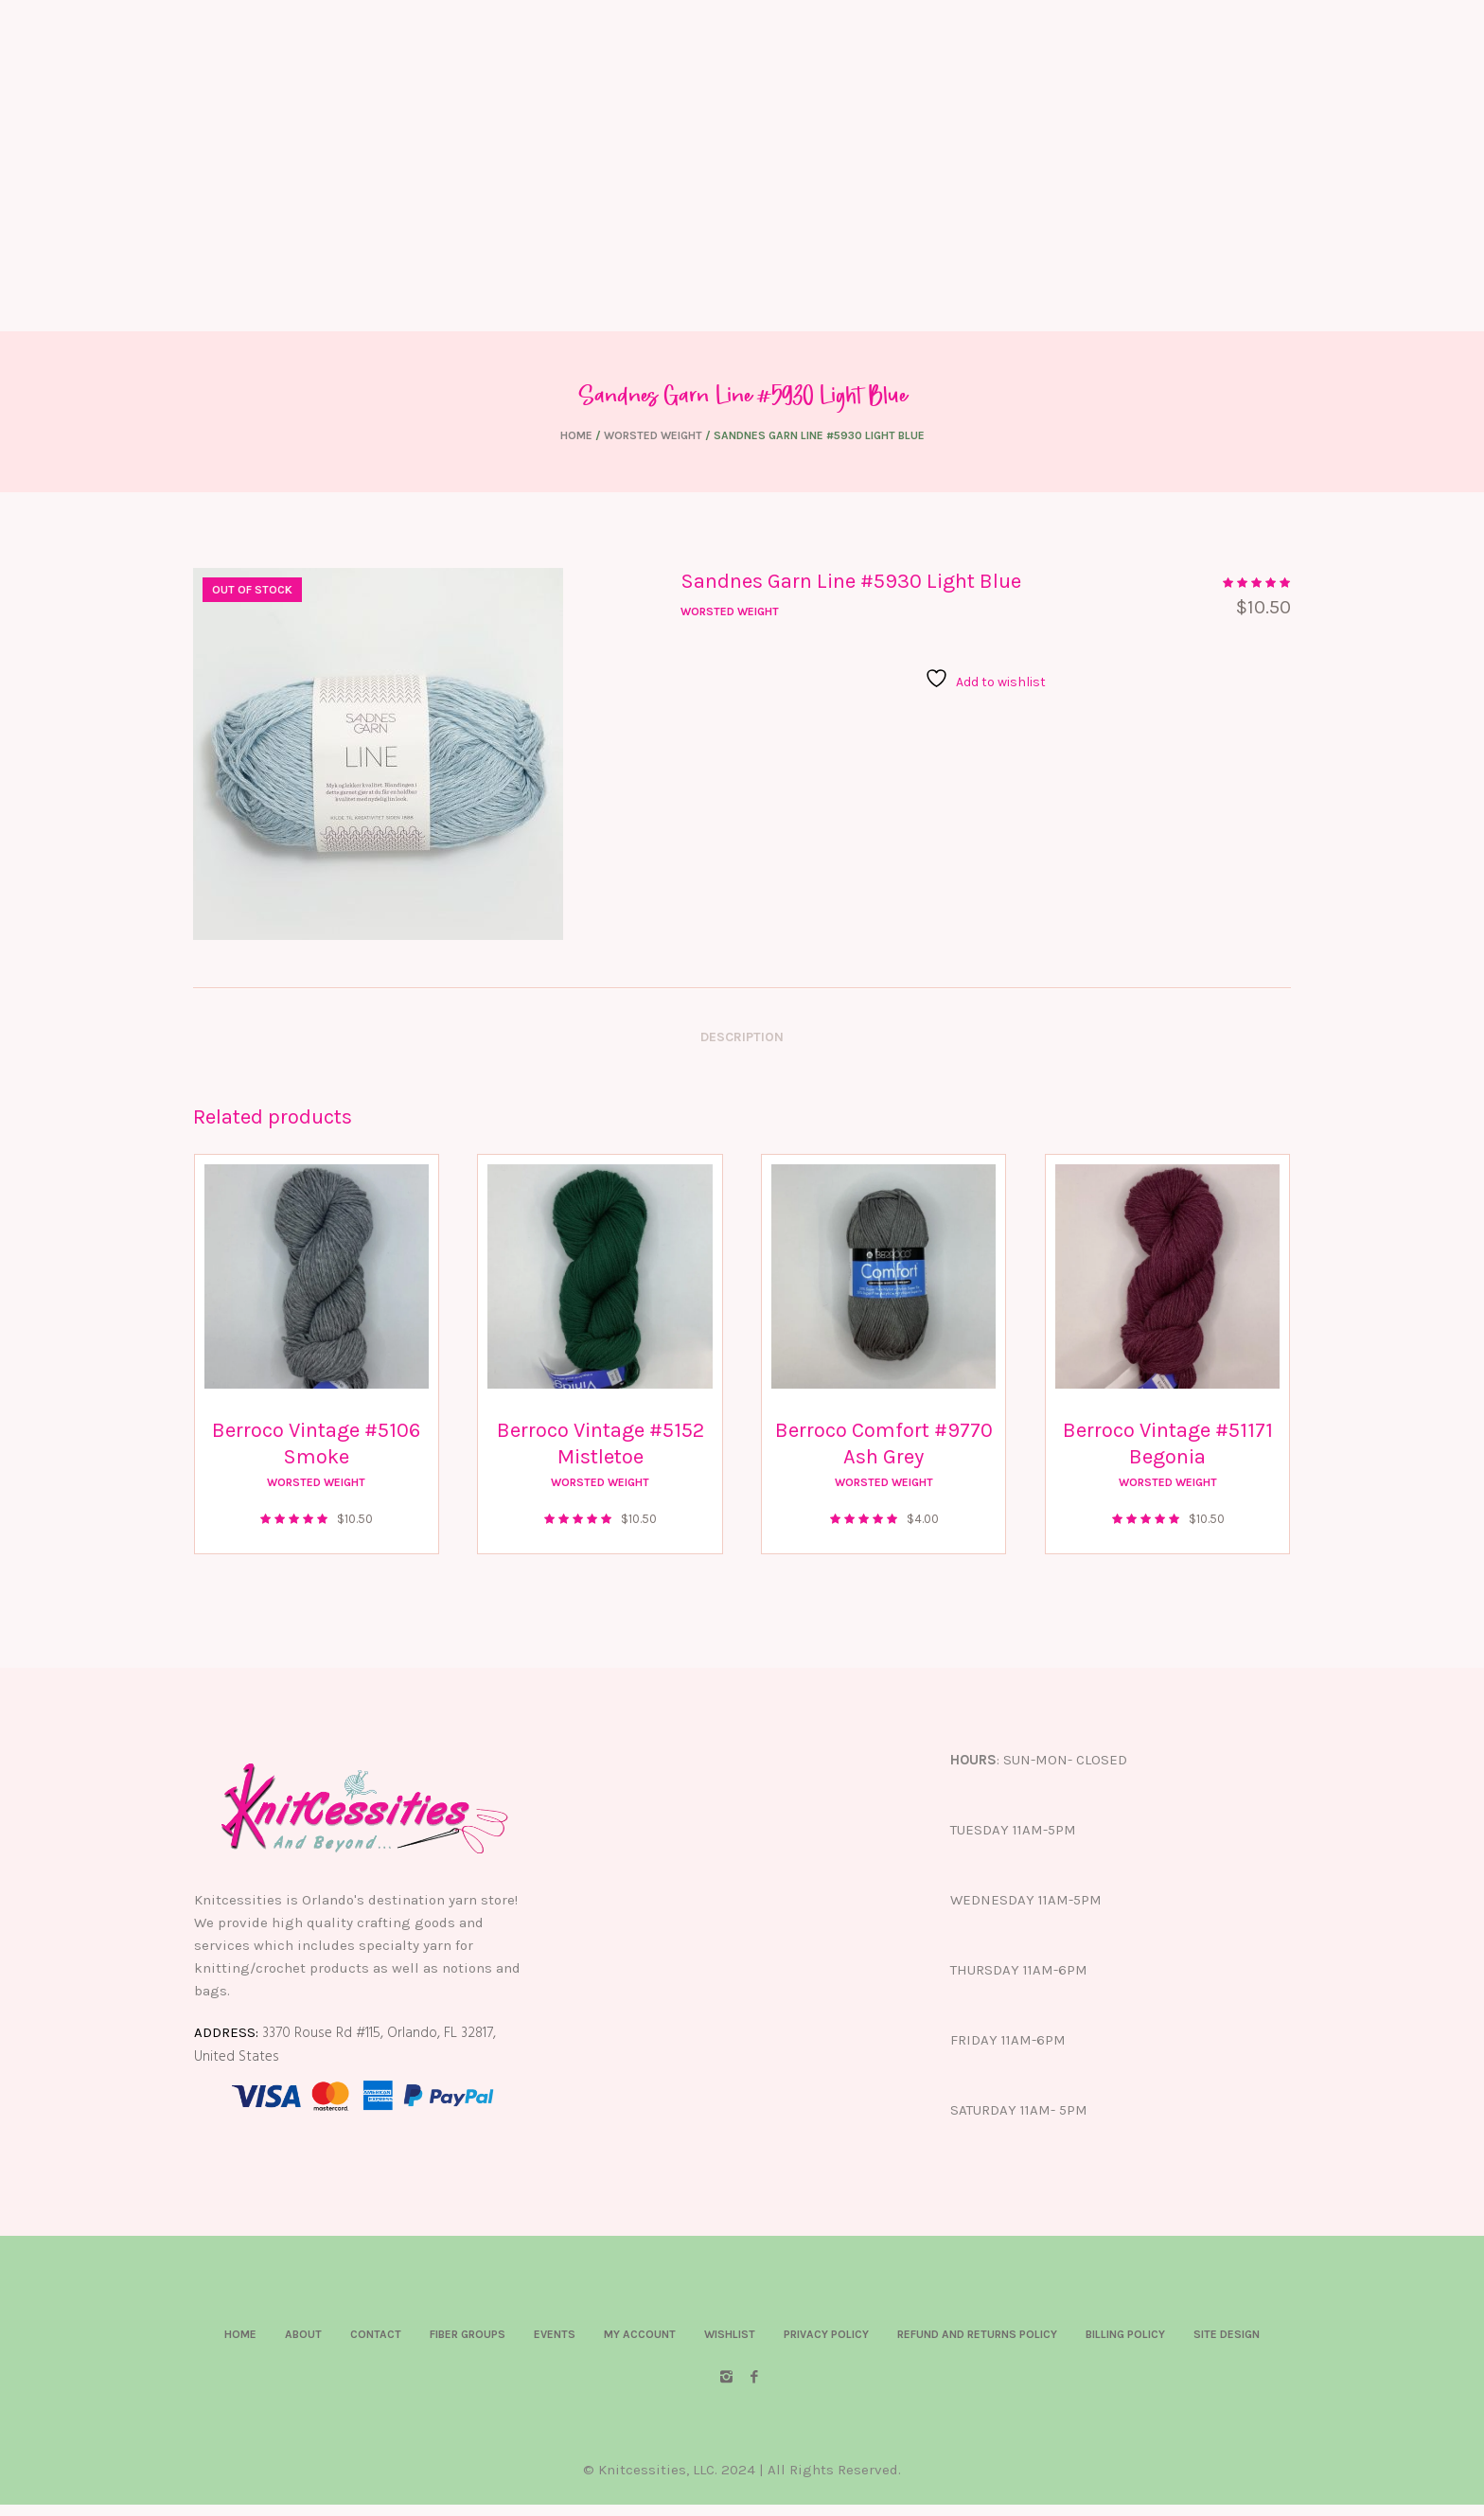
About (303, 2334)
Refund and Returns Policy (977, 2334)
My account (640, 2334)
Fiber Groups (467, 2334)
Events (554, 2334)
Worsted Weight (653, 435)
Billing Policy (1125, 2334)
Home (576, 435)
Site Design (1226, 2334)
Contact (375, 2334)
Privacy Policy (826, 2334)
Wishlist (729, 2334)
